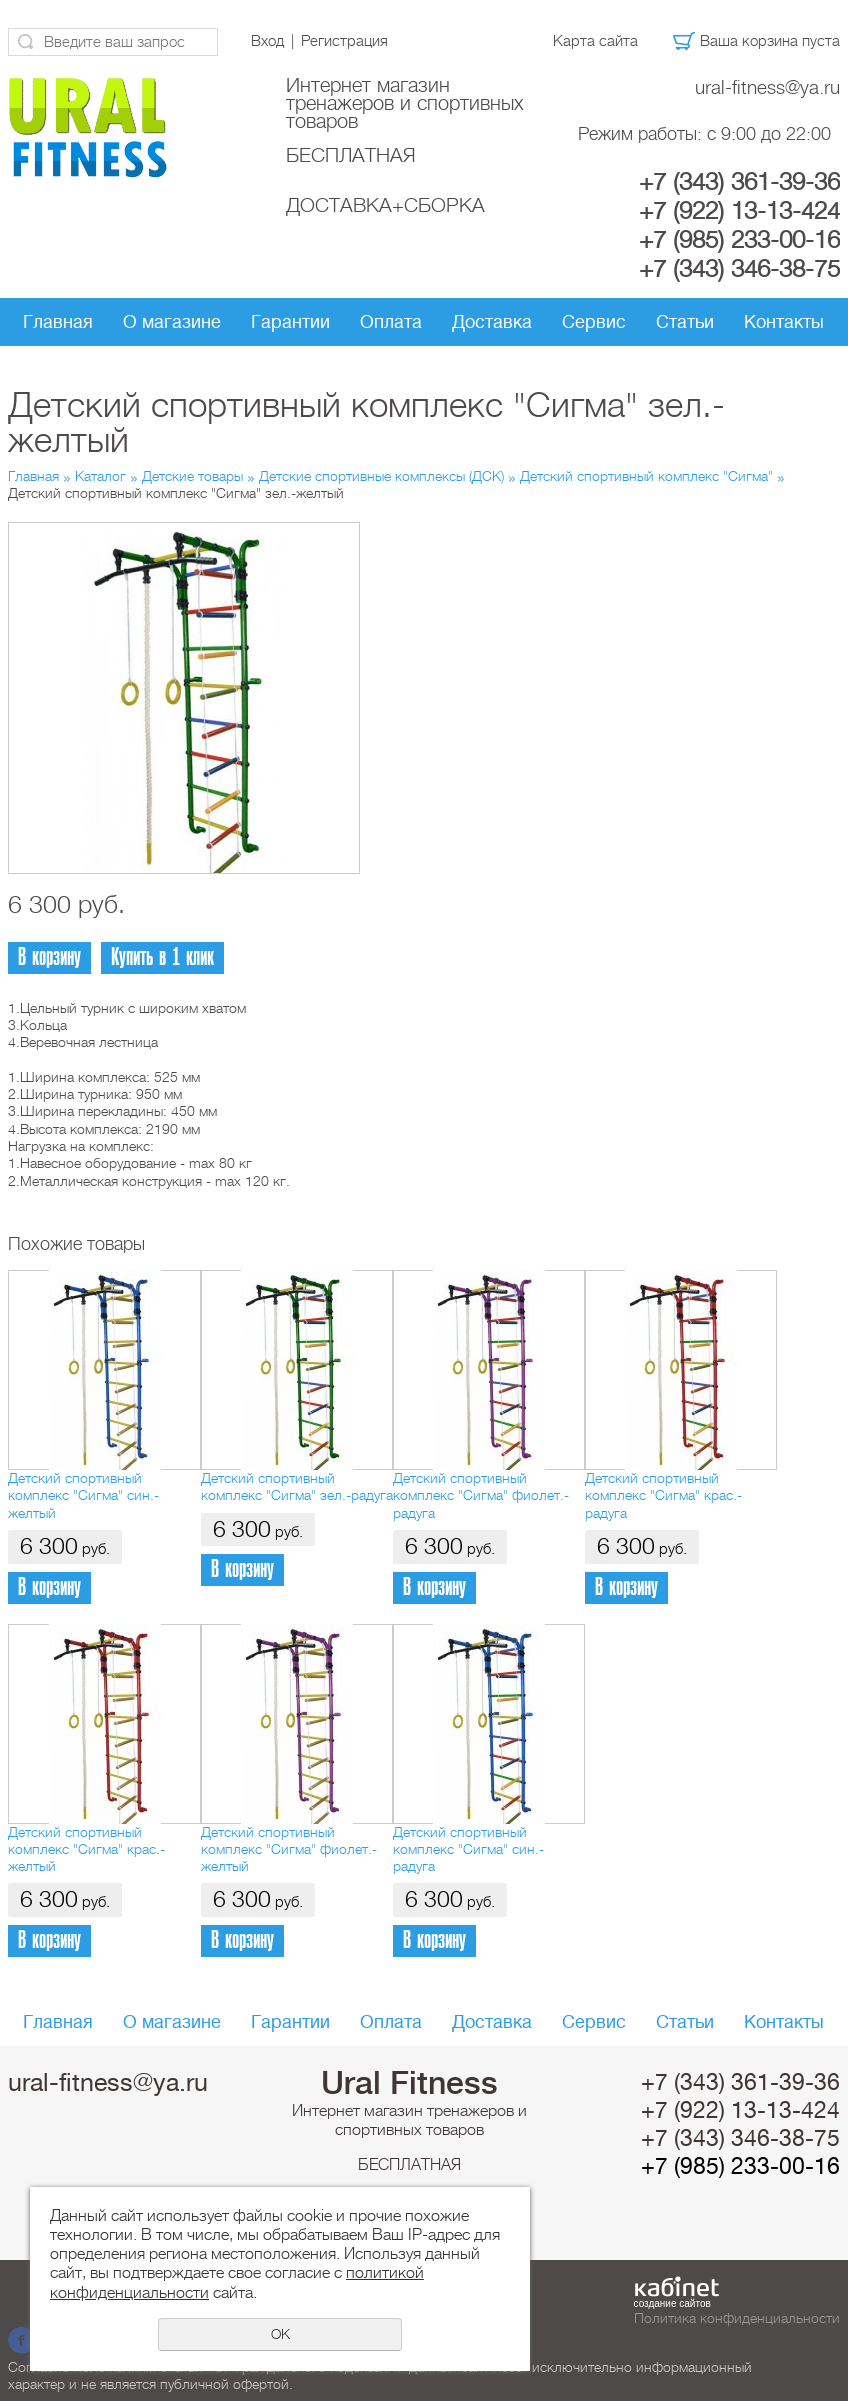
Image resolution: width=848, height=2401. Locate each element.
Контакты (784, 322)
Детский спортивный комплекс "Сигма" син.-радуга (468, 1849)
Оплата (391, 322)
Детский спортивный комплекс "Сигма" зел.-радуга (297, 1486)
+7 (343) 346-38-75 (739, 269)
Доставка (492, 322)
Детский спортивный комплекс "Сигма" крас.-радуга (663, 1495)
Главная (58, 322)
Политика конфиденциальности (737, 2318)
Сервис (594, 322)
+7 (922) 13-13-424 (739, 211)
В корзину (49, 957)
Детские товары (192, 476)
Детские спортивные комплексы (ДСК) (381, 476)
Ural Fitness (409, 2083)
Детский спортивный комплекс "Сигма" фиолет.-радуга (481, 1495)
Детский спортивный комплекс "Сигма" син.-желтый (83, 1495)
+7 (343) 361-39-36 (739, 182)
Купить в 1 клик (162, 957)
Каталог (100, 476)
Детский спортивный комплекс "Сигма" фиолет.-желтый (289, 1849)
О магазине (172, 322)
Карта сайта (595, 41)
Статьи (685, 322)
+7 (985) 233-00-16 (739, 240)
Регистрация (344, 41)
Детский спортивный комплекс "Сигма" (646, 476)
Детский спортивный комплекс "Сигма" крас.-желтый (86, 1849)
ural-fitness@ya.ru (767, 87)
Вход (267, 41)
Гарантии (290, 322)
